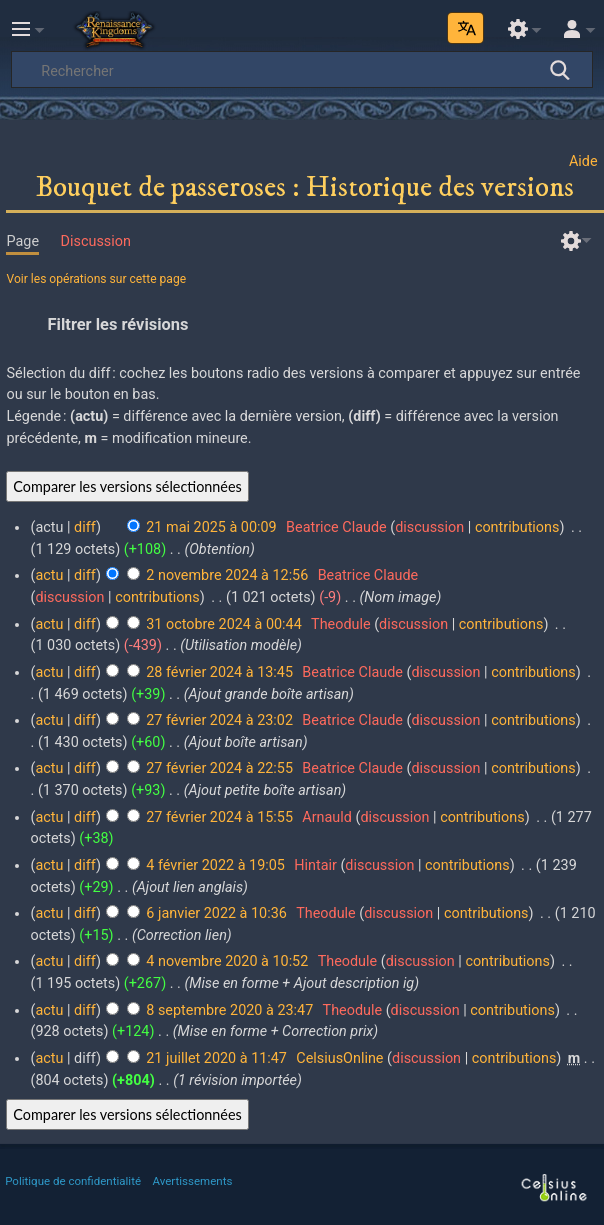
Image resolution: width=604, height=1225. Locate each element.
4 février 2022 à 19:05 (215, 865)
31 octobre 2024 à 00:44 (223, 624)
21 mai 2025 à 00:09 (211, 527)
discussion (429, 527)
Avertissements (193, 1181)
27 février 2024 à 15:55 (219, 817)
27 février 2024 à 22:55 (219, 768)
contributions (517, 527)
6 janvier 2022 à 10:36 (216, 913)
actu (49, 575)
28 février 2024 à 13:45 (219, 672)
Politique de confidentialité (73, 1181)
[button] (302, 324)
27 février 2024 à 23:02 (219, 720)
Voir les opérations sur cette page (96, 279)
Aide (583, 161)
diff (85, 527)
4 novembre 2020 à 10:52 (227, 961)
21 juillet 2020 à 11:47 (216, 1058)
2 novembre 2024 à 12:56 (227, 575)
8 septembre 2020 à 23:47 (229, 1010)
